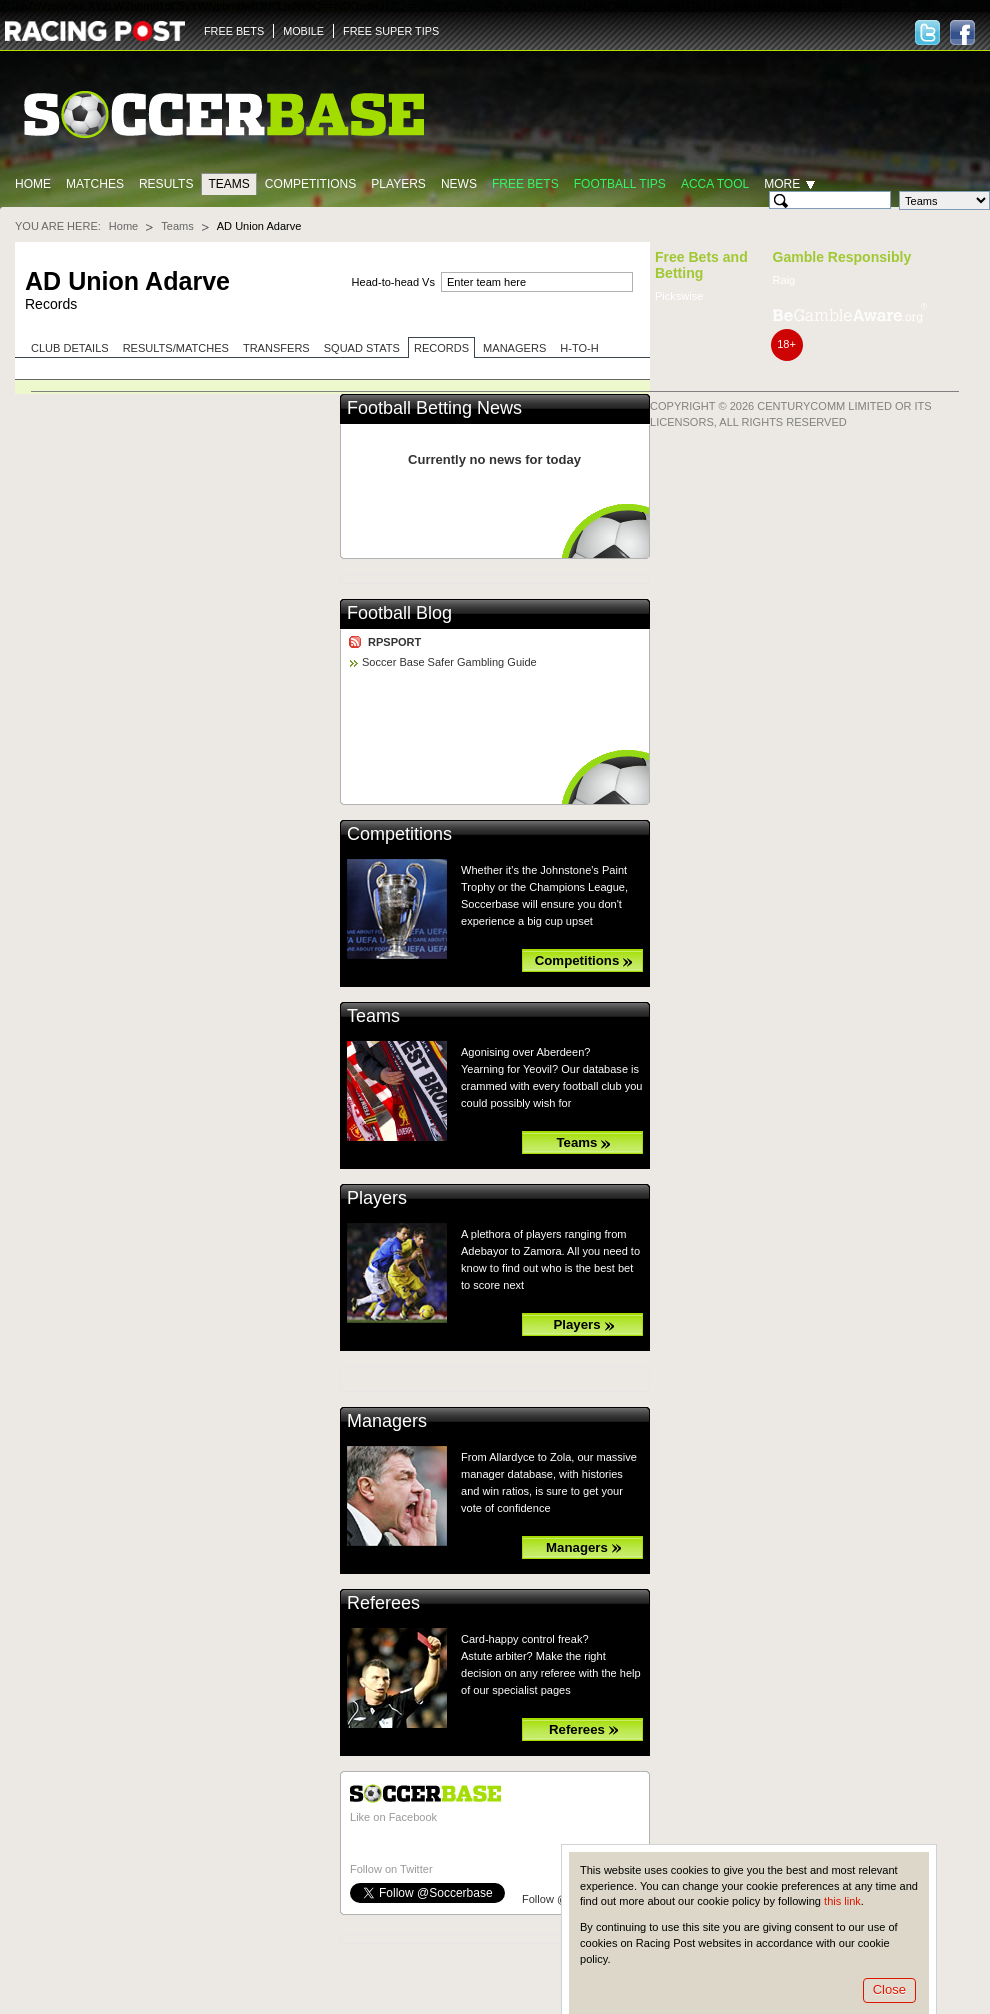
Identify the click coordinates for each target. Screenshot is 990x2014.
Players (398, 184)
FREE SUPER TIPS (391, 31)
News (459, 184)
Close (889, 1989)
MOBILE (303, 31)
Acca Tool (715, 184)
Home (33, 184)
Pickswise (679, 296)
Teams (228, 184)
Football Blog (399, 613)
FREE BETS (234, 31)
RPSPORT (394, 642)
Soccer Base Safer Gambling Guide (449, 662)
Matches (95, 184)
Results (166, 184)
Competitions (310, 184)
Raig (784, 280)
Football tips (620, 184)
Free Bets (525, 184)
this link (842, 1901)
